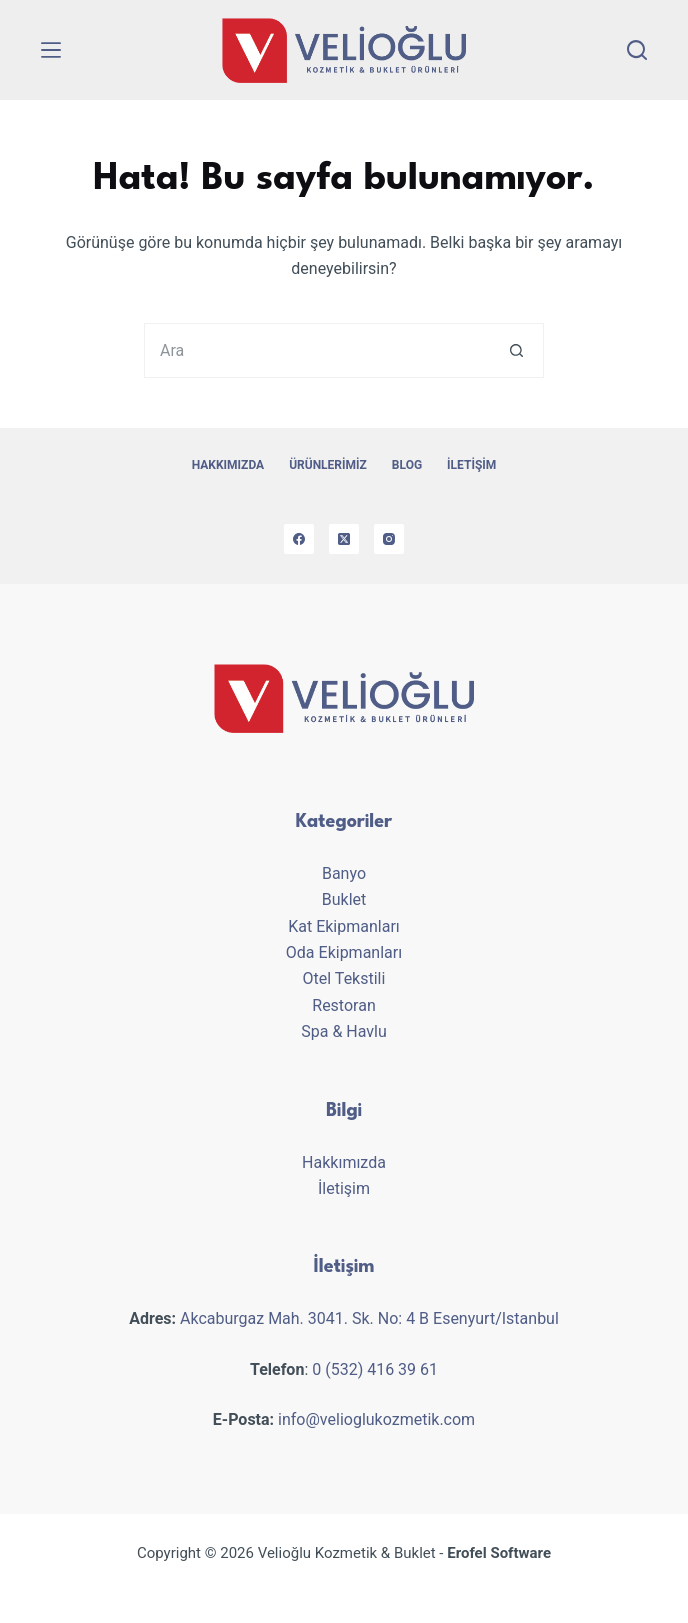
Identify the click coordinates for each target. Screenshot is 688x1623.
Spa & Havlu (344, 1031)
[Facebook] (299, 539)
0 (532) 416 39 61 (375, 1369)
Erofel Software (499, 1553)
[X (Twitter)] (344, 539)
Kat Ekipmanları (344, 926)
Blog (407, 465)
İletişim (471, 465)
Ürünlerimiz (328, 465)
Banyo (344, 873)
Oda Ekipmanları (344, 952)
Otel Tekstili (344, 978)
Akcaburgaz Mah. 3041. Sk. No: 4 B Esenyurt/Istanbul (369, 1318)
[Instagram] (389, 539)
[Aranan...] (316, 350)
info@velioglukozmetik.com (376, 1419)
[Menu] (51, 50)
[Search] (637, 50)
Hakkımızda (228, 465)
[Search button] (516, 350)
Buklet (344, 899)
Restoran (343, 1005)
